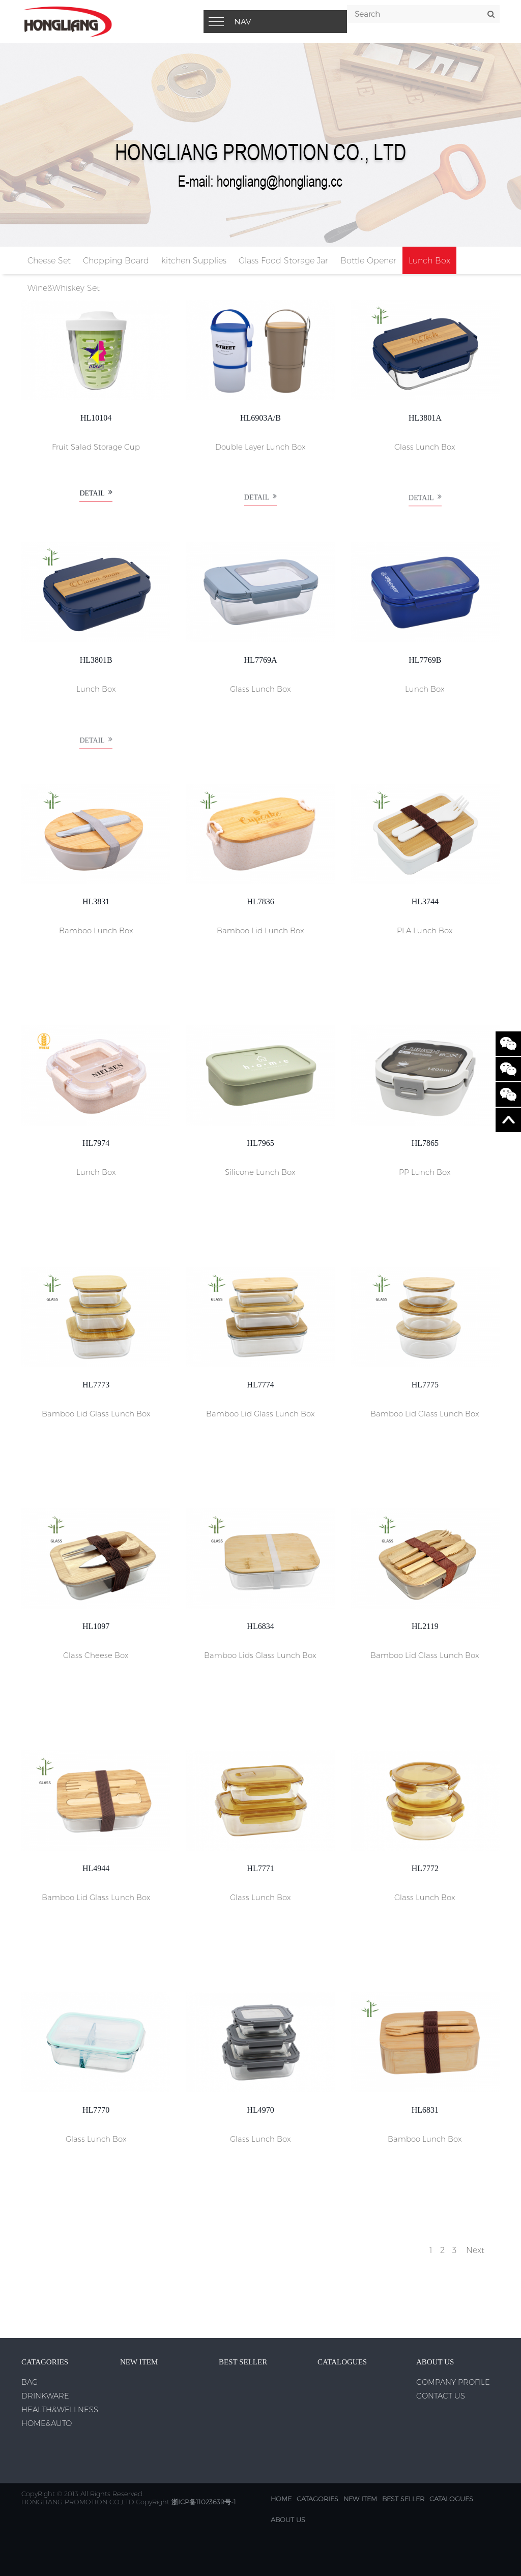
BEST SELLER (403, 2499)
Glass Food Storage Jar (283, 260)
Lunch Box (429, 260)
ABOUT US (288, 2519)
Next (475, 2250)
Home (281, 2499)
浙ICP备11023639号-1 (203, 2502)
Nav (242, 21)
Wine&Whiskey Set (63, 288)
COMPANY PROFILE (453, 2382)
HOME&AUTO (46, 2423)
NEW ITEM (360, 2499)
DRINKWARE (45, 2396)
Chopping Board (116, 260)
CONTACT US (440, 2396)
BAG (29, 2382)
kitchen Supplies (193, 260)
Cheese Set (49, 260)
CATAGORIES (317, 2499)
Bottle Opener (368, 260)
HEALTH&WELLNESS (59, 2409)
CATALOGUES (451, 2499)
